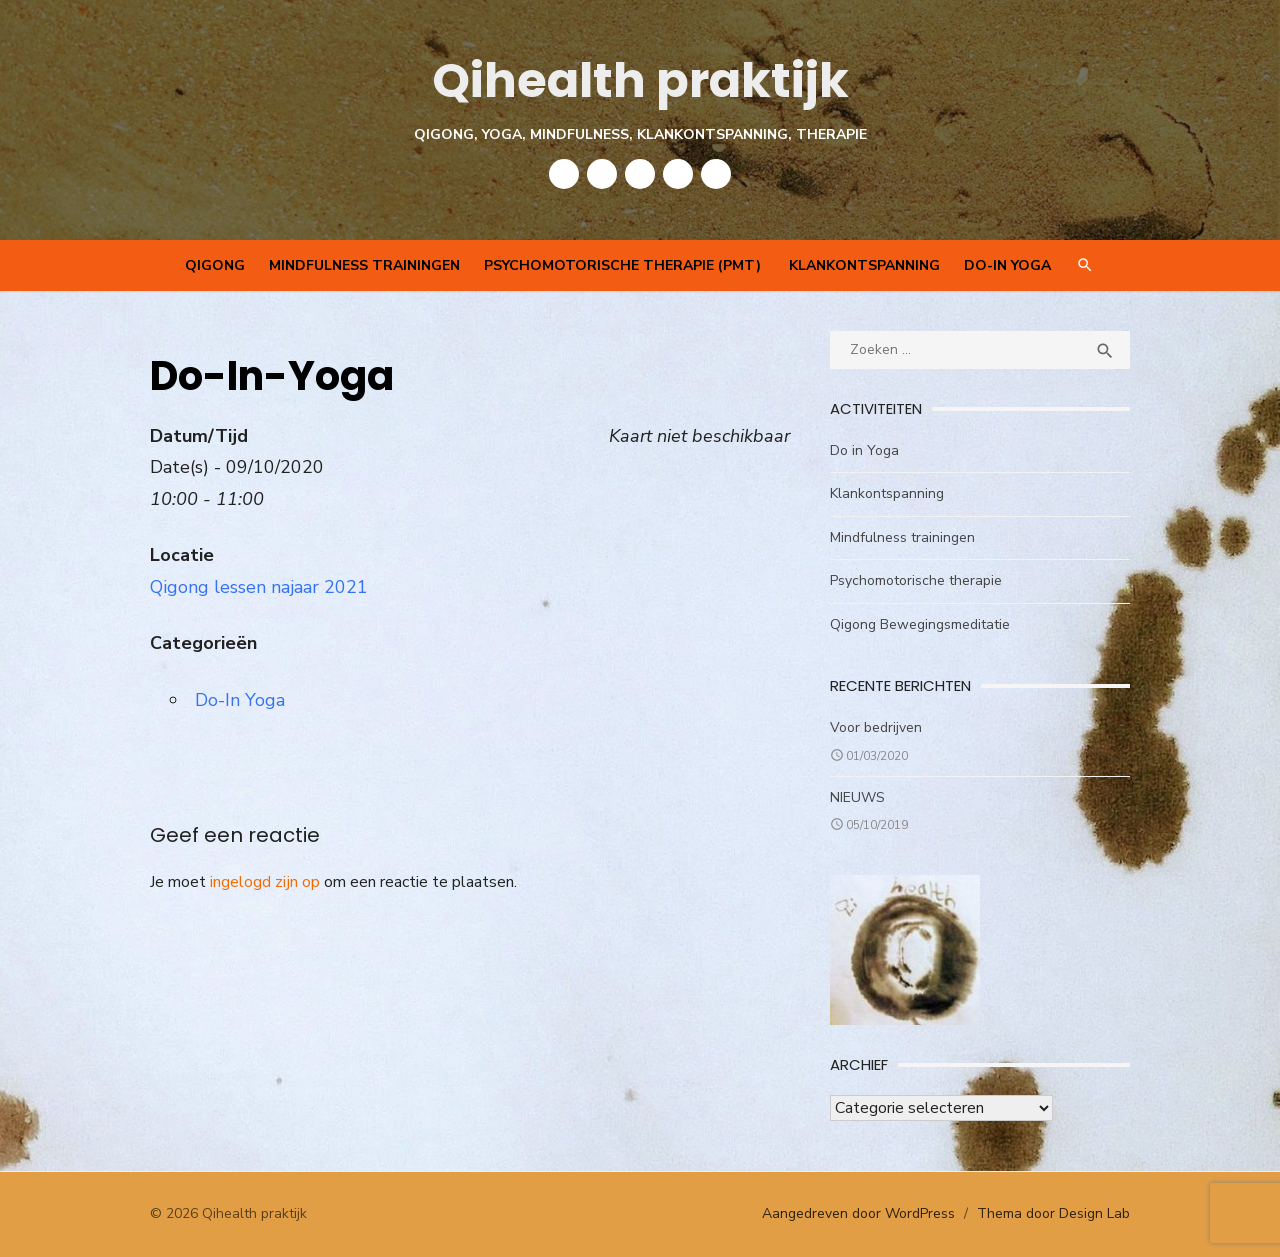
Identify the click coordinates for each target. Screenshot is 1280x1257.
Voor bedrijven (876, 727)
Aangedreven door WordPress (858, 1213)
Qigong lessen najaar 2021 (259, 587)
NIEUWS (857, 797)
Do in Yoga (864, 450)
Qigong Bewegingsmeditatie (920, 624)
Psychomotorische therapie (916, 580)
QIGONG (215, 265)
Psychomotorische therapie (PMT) (624, 265)
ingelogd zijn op (265, 882)
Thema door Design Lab (1053, 1213)
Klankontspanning (864, 265)
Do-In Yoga (1007, 265)
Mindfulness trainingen (364, 265)
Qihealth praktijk (640, 80)
